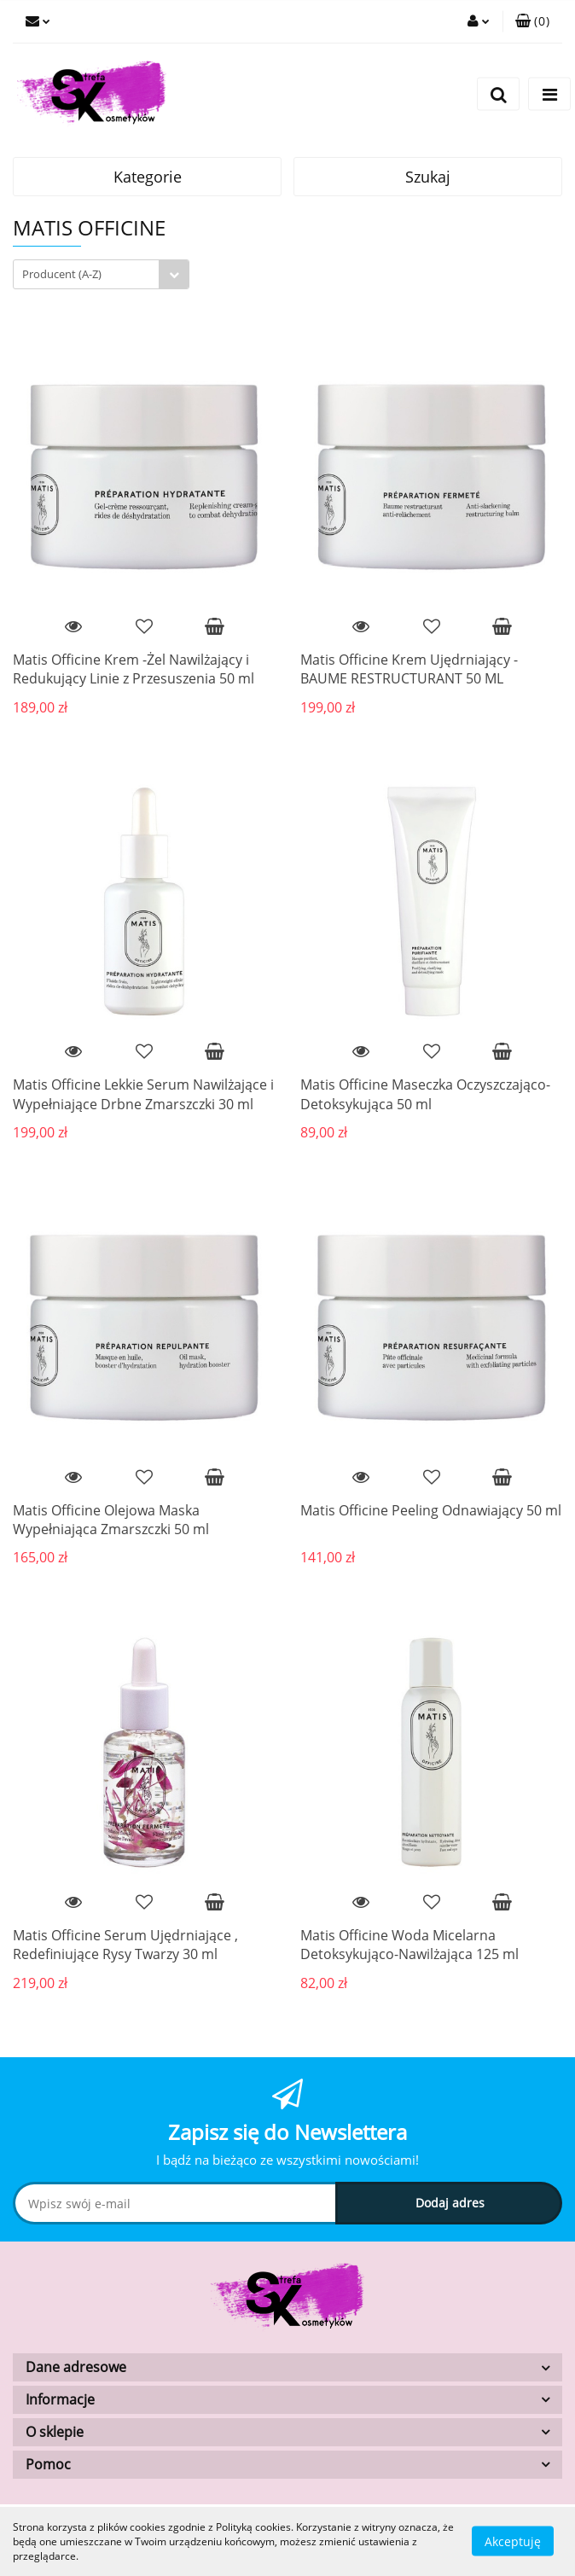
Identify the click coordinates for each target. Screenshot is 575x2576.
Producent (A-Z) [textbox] (62, 274)
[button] (532, 21)
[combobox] (101, 274)
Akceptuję (513, 2541)
